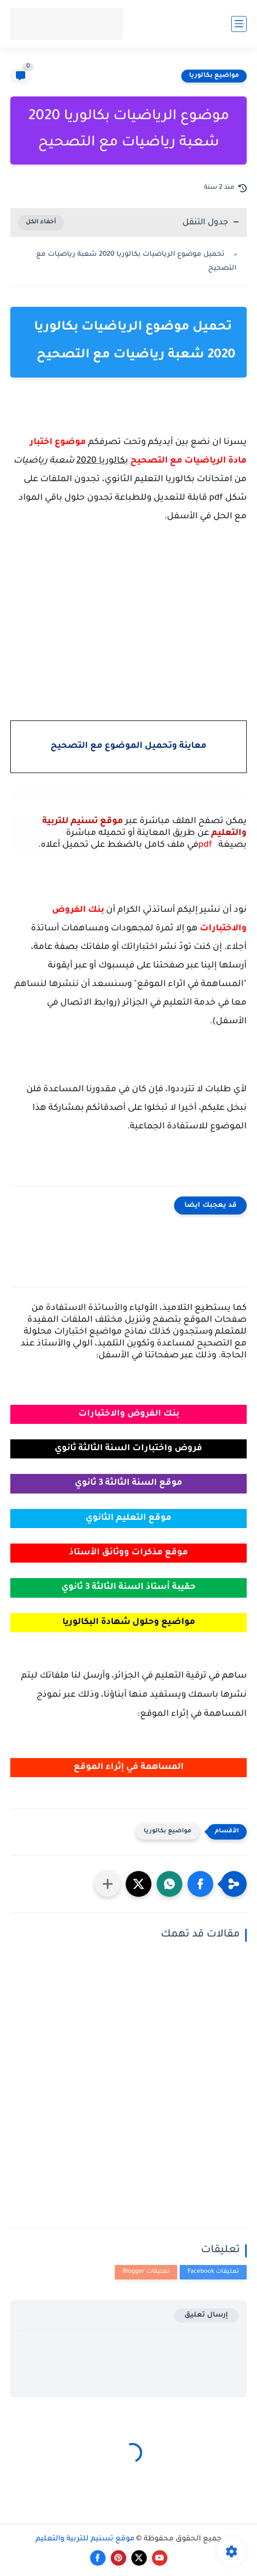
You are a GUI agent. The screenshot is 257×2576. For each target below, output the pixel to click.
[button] (200, 1884)
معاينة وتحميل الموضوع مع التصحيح (128, 746)
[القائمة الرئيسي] (239, 24)
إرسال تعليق (206, 2315)
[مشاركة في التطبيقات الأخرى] (108, 1884)
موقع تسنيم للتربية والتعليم (85, 2539)
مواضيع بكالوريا (214, 75)
